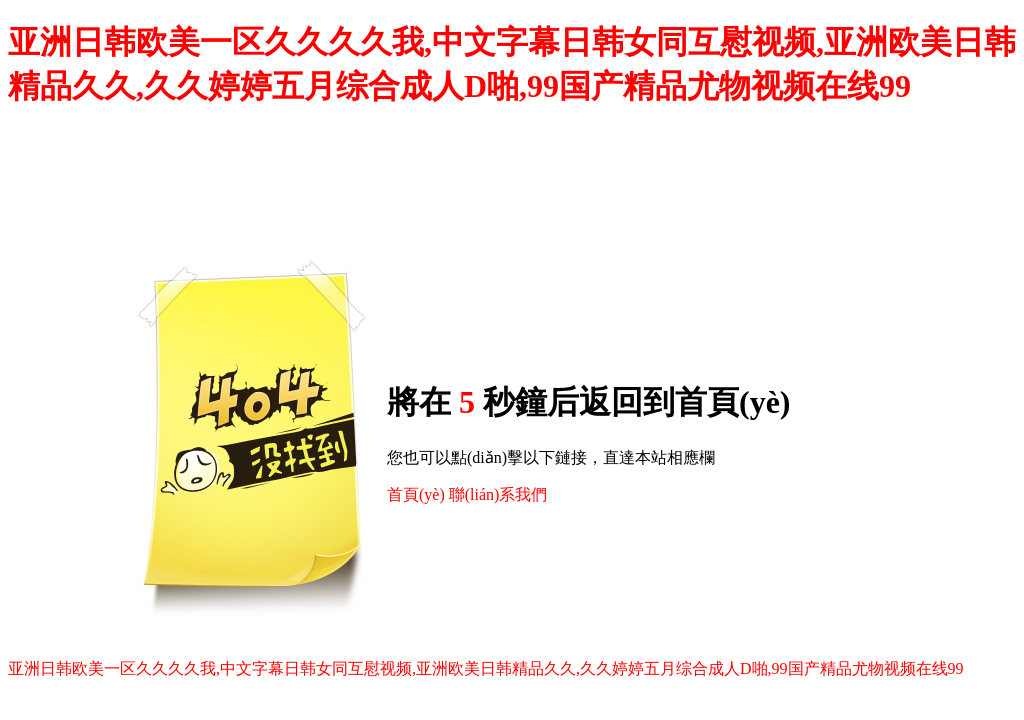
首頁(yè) (416, 494)
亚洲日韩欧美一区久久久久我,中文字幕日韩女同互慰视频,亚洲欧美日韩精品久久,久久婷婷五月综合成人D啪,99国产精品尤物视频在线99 (486, 668)
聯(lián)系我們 (498, 494)
